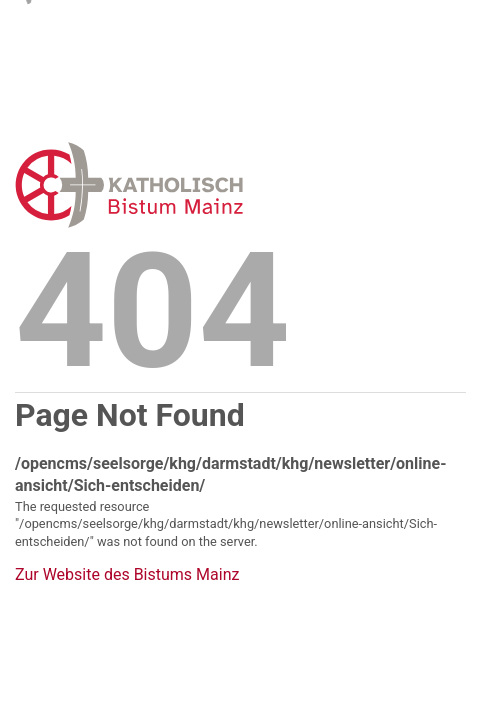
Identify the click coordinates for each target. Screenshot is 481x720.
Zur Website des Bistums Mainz (127, 575)
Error (231, 184)
